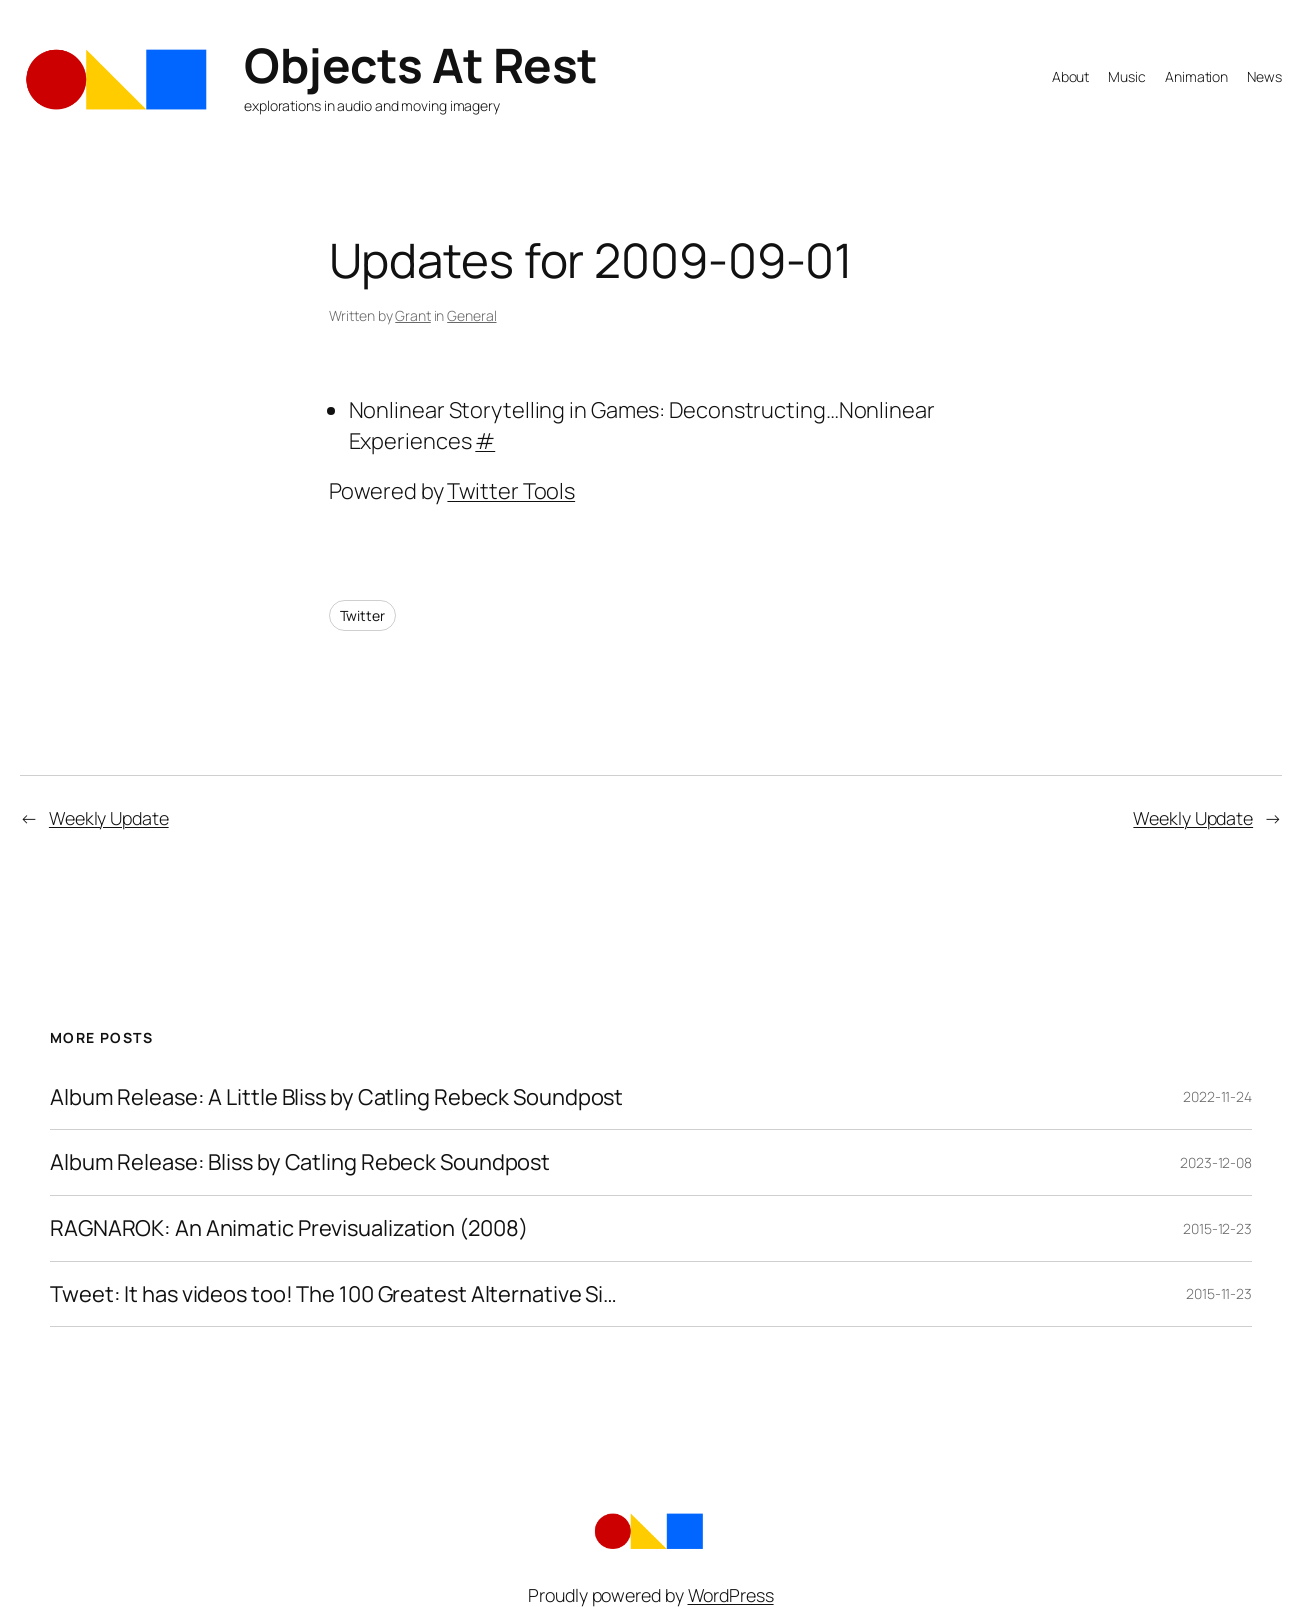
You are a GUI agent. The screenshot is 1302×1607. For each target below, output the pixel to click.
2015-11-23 (1219, 1293)
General (471, 315)
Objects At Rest (421, 64)
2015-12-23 (1217, 1228)
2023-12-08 (1216, 1162)
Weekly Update (109, 818)
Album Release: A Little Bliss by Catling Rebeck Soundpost (336, 1097)
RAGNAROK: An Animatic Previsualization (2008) (289, 1228)
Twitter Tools (511, 491)
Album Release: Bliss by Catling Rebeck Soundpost (300, 1162)
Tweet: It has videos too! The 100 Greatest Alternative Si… (333, 1294)
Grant (413, 315)
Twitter (362, 615)
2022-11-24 (1217, 1096)
